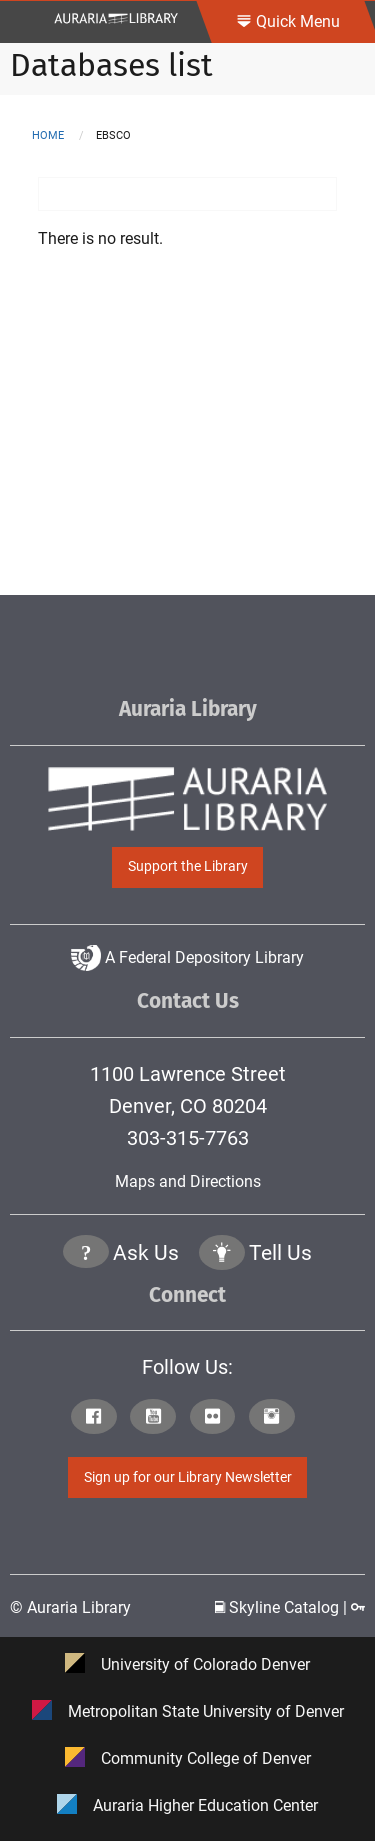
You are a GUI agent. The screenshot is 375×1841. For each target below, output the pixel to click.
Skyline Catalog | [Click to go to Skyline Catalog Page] (283, 1607)
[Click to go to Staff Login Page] (358, 1607)
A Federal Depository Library (187, 957)
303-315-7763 (188, 1138)
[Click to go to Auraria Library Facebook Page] (98, 1418)
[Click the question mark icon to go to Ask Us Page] (86, 1254)
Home (48, 135)
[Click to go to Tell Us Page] (222, 1254)
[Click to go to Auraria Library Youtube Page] (157, 1418)
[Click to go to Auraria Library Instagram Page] (276, 1418)
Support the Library (188, 866)
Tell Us (280, 1253)
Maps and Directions (188, 1181)
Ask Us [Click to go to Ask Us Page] (146, 1253)
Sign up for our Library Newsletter (188, 1477)
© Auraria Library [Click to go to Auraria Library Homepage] (70, 1607)
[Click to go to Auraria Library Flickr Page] (217, 1418)
